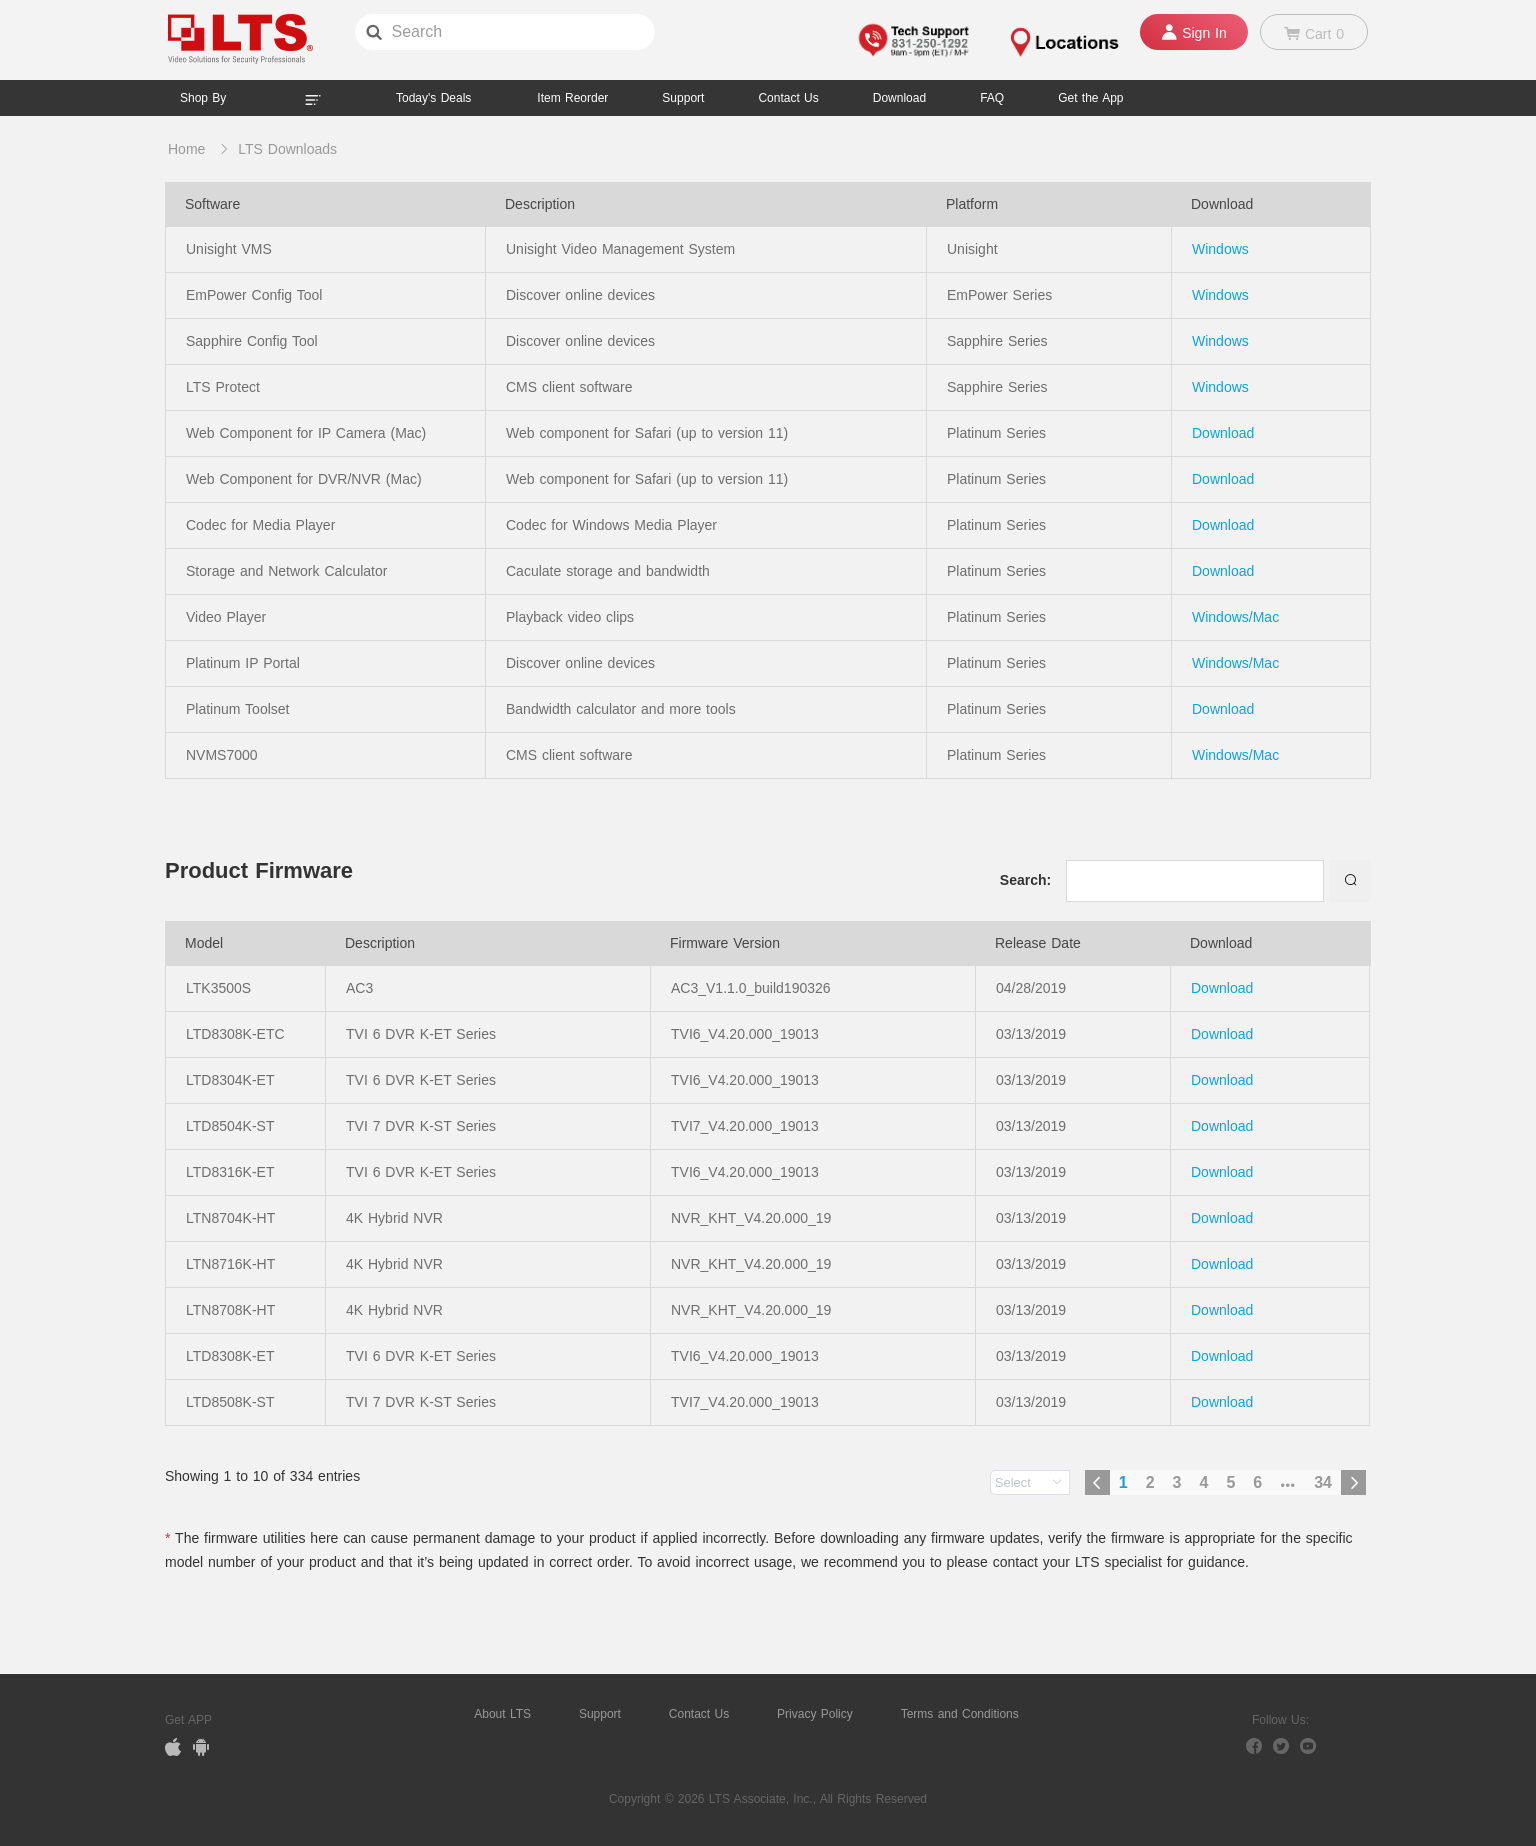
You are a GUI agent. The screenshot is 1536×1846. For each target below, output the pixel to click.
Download (1223, 433)
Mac (1266, 617)
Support (683, 98)
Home (186, 149)
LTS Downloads (287, 149)
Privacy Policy (815, 1714)
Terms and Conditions (960, 1714)
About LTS (502, 1714)
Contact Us (699, 1714)
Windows (1220, 249)
